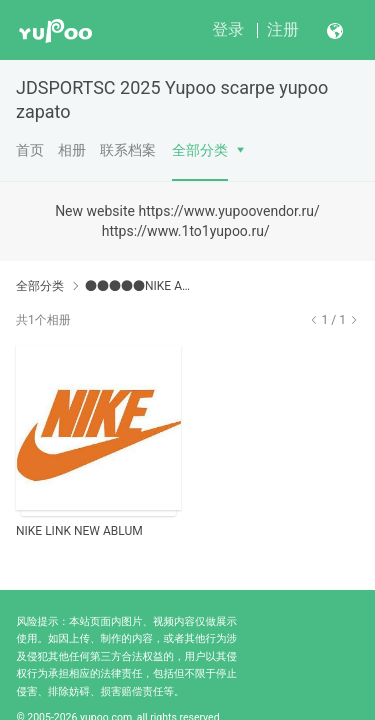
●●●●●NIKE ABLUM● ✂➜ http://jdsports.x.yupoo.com (137, 286)
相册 (72, 150)
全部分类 (200, 150)
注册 (283, 29)
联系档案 (128, 150)
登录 (228, 29)
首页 (30, 150)
